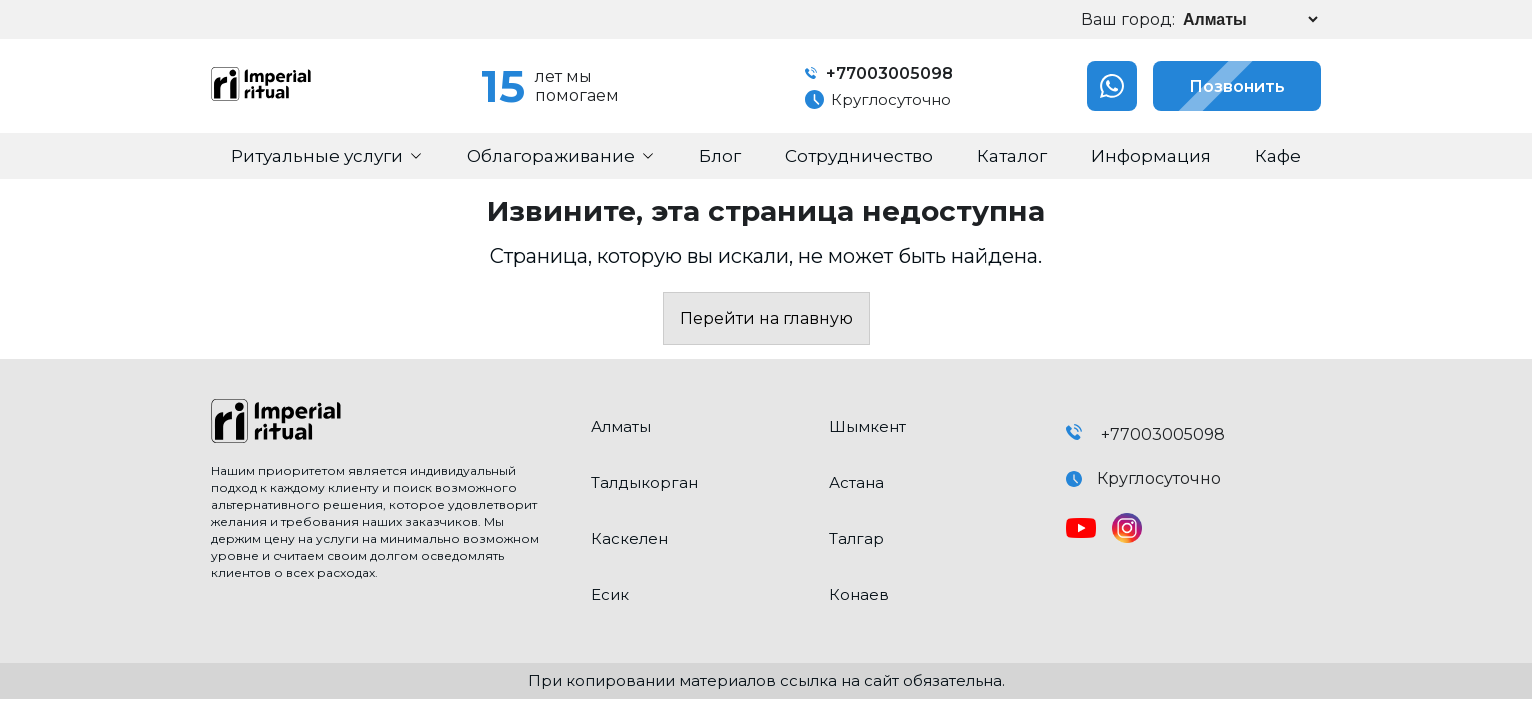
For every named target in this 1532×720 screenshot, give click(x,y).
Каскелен (629, 538)
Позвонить (1219, 86)
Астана (856, 482)
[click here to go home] (386, 423)
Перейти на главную (766, 318)
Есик (610, 594)
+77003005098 (879, 73)
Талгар (856, 538)
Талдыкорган (644, 482)
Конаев (859, 594)
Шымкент (867, 426)
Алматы (621, 426)
